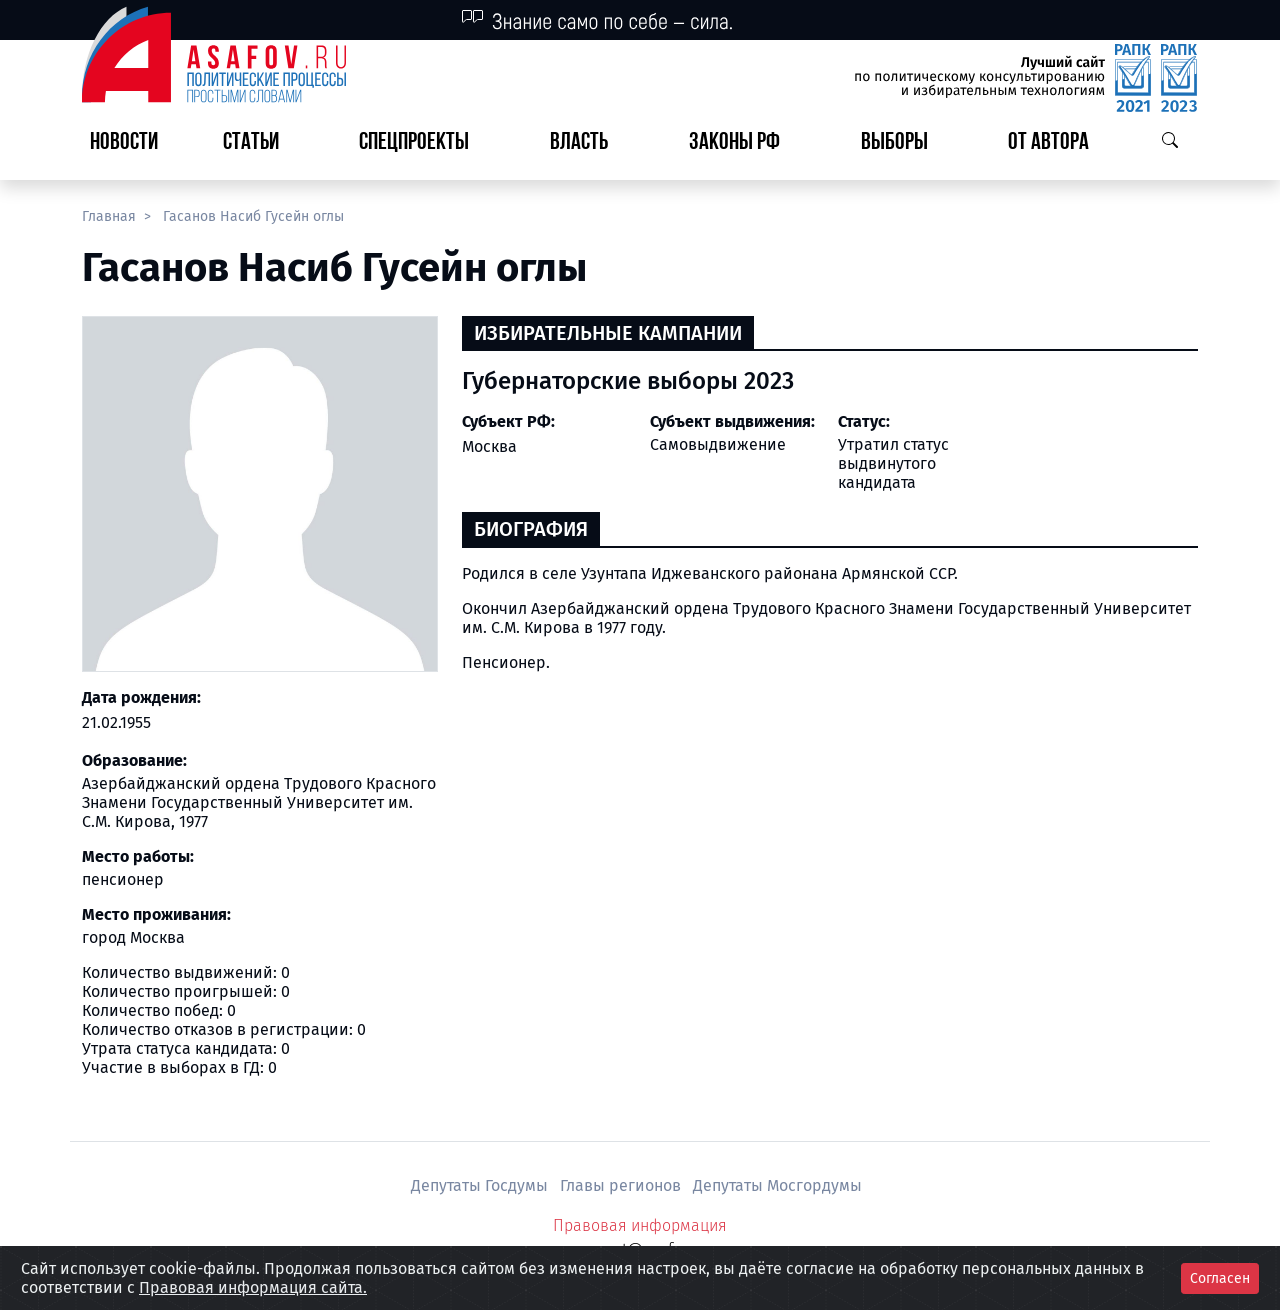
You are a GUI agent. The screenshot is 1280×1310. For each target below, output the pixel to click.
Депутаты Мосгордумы (777, 1185)
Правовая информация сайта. (253, 1287)
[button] (259, 143)
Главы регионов (622, 1185)
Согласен (1220, 1278)
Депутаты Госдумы (481, 1185)
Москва (489, 446)
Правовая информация (640, 1225)
